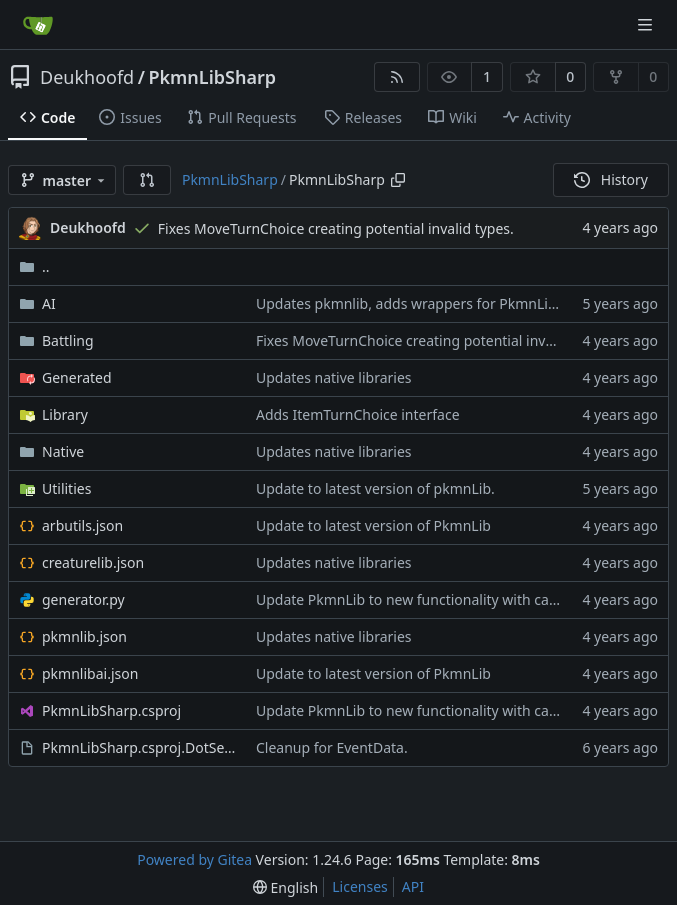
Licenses (360, 886)
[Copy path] (398, 180)
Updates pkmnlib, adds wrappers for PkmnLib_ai (415, 303)
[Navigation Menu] (647, 24)
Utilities (66, 488)
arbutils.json (82, 525)
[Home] (38, 25)
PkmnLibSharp (212, 77)
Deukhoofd (87, 77)
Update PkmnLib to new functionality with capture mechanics (457, 599)
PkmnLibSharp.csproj (111, 710)
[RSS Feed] (397, 77)
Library (65, 414)
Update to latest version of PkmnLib (373, 525)
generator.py (83, 599)
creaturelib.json (93, 562)
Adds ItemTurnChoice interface (358, 414)
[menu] (285, 887)
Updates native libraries (334, 377)
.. (34, 266)
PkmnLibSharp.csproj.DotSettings (139, 747)
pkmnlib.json (84, 636)
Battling (68, 340)
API (413, 886)
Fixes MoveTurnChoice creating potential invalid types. (336, 228)
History (611, 179)
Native (63, 451)
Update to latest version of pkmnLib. (375, 488)
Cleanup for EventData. (332, 747)
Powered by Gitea (194, 859)
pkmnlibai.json (90, 673)
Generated (77, 377)
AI (49, 303)
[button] (147, 180)
